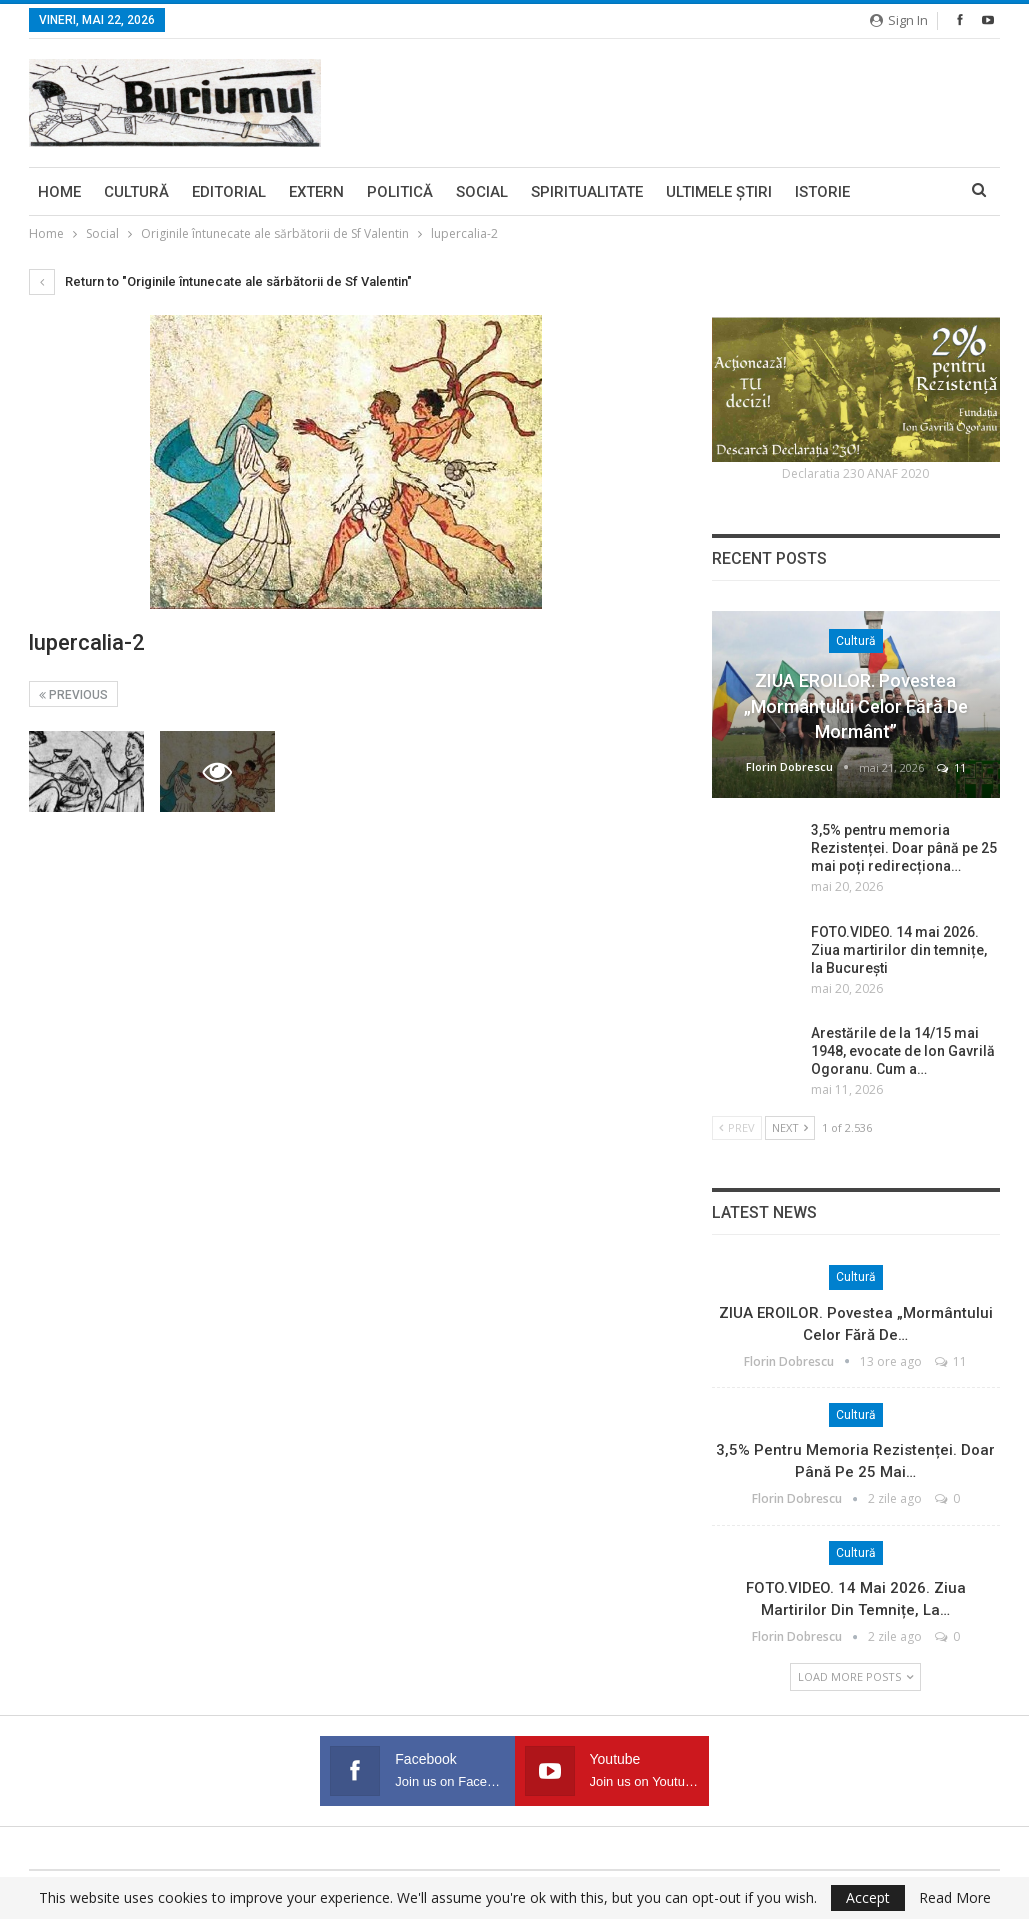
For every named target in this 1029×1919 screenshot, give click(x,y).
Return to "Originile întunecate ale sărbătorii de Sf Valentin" (220, 281)
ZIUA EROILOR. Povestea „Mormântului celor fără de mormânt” (856, 705)
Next (790, 1127)
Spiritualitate (587, 192)
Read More (955, 1898)
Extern (316, 192)
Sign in (899, 20)
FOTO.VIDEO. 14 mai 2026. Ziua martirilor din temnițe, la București (899, 950)
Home (59, 192)
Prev (737, 1127)
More (894, 192)
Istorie (822, 192)
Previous (73, 695)
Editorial (229, 192)
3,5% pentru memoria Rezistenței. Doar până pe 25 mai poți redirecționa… (904, 848)
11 (951, 767)
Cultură (136, 192)
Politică (400, 192)
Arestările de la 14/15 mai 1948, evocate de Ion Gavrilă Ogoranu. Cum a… (903, 1051)
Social (482, 192)
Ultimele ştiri (719, 192)
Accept (868, 1897)
